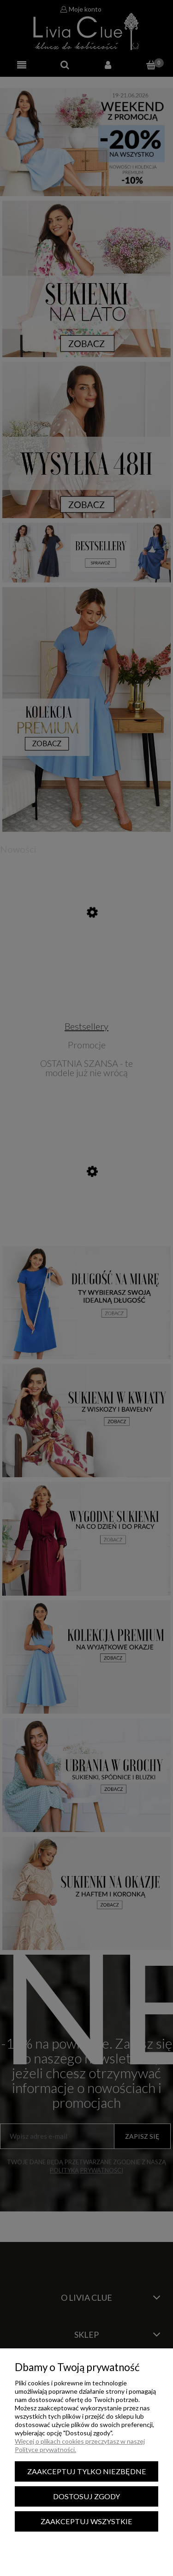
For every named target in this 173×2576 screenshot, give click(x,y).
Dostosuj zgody (86, 2496)
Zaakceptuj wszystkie (86, 2521)
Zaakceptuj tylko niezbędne (86, 2471)
